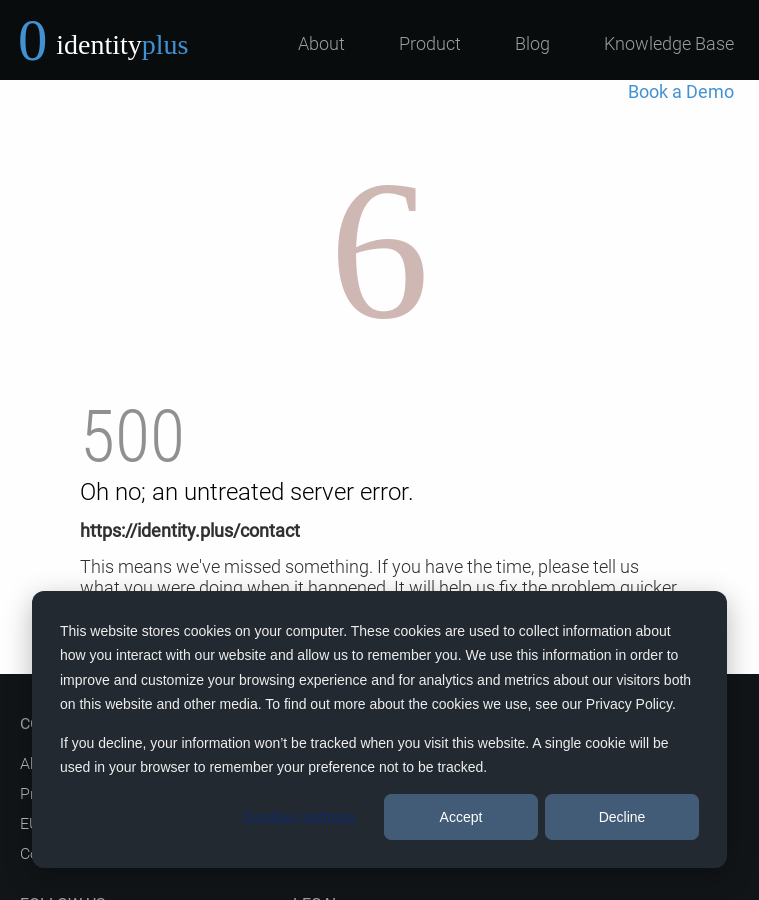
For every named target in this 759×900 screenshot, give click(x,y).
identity (122, 44)
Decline (622, 817)
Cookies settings (300, 817)
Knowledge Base (669, 43)
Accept (461, 817)
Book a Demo (681, 91)
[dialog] (379, 729)
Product (430, 43)
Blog (532, 43)
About (321, 43)
